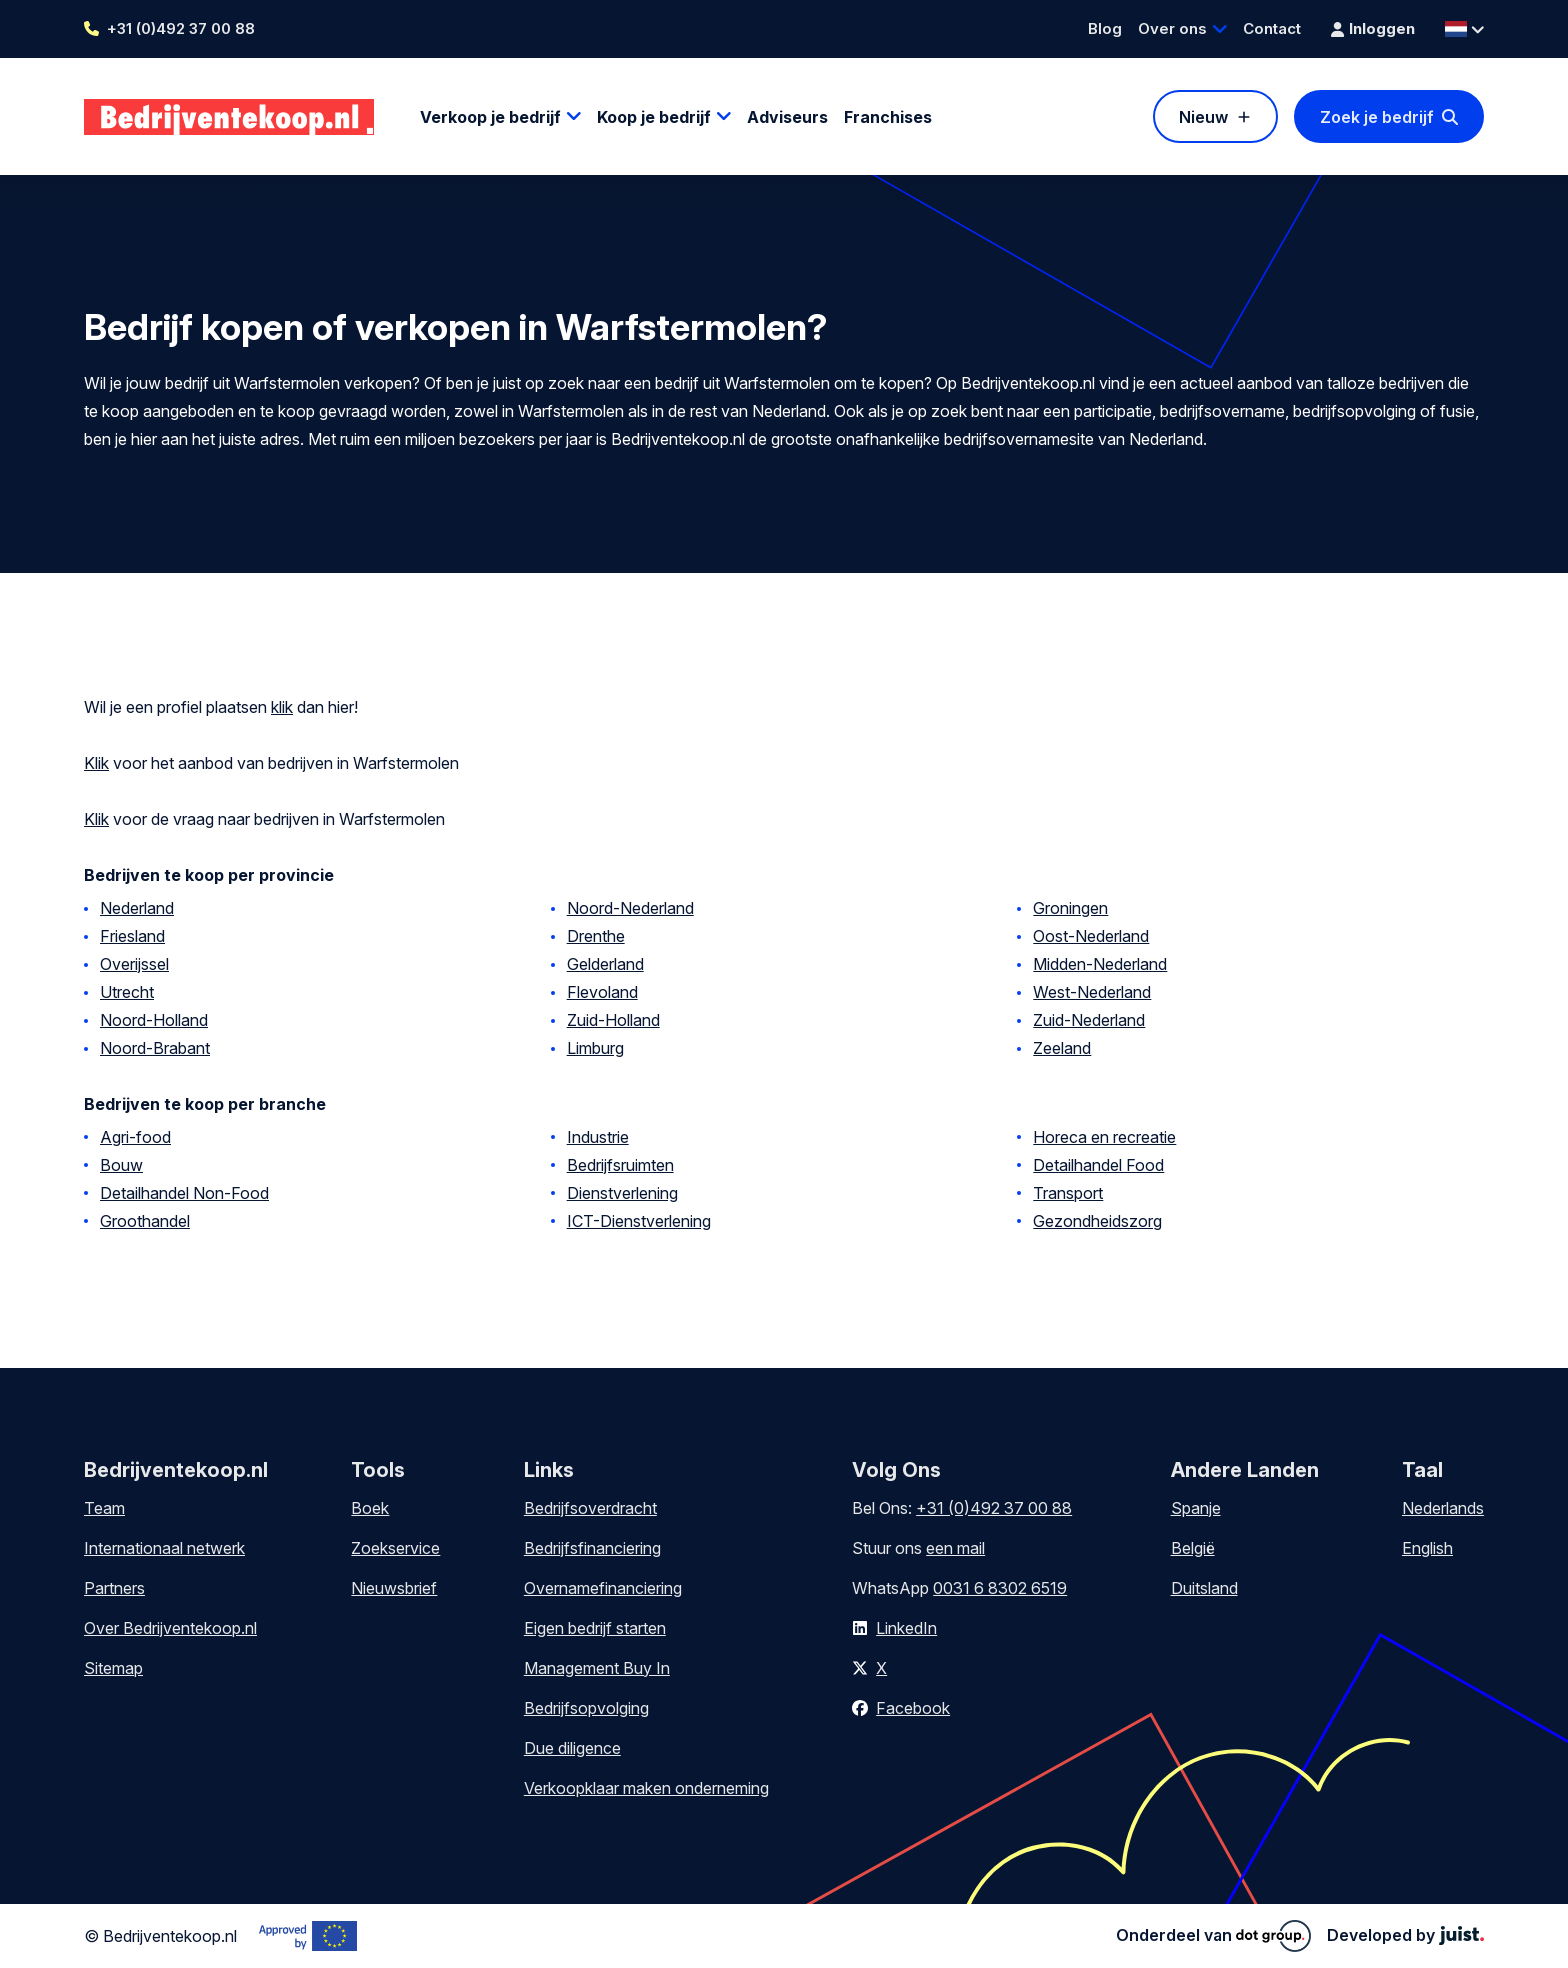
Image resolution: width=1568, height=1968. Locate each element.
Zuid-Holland (613, 1020)
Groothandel (145, 1221)
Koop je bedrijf (654, 117)
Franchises (888, 117)
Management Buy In (597, 1668)
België (1193, 1548)
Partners (114, 1588)
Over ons (1172, 28)
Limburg (595, 1048)
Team (104, 1508)
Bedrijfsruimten (620, 1165)
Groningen (1070, 908)
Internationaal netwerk (164, 1548)
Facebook (913, 1708)
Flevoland (602, 992)
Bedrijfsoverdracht (590, 1508)
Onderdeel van (1213, 1936)
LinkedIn (906, 1628)
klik (282, 707)
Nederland (137, 908)
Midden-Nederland (1100, 964)
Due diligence (572, 1748)
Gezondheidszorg (1097, 1221)
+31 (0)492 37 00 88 (181, 28)
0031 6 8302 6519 (1000, 1588)
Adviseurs (787, 117)
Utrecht (127, 992)
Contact (1272, 28)
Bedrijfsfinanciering (592, 1548)
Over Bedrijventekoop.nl (170, 1628)
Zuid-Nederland (1089, 1020)
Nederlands (1443, 1508)
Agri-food (135, 1137)
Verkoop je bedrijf (490, 117)
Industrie (598, 1137)
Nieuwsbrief (394, 1588)
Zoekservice (395, 1548)
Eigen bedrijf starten (595, 1628)
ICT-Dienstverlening (639, 1221)
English (1427, 1548)
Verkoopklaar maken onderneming (646, 1788)
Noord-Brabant (155, 1048)
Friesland (132, 936)
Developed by (1405, 1935)
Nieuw (1203, 117)
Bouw (121, 1165)
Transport (1068, 1193)
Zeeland (1062, 1048)
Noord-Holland (154, 1020)
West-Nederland (1092, 992)
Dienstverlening (622, 1193)
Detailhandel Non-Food (184, 1193)
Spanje (1196, 1508)
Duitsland (1204, 1588)
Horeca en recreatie (1104, 1137)
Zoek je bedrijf (1377, 117)
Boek (370, 1508)
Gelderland (605, 964)
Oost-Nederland (1091, 936)
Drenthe (596, 936)
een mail (955, 1548)
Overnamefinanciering (603, 1588)
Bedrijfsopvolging (586, 1708)
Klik (96, 763)
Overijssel (134, 964)
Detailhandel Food (1098, 1165)
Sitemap (113, 1668)
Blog (1105, 28)
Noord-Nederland (630, 908)
